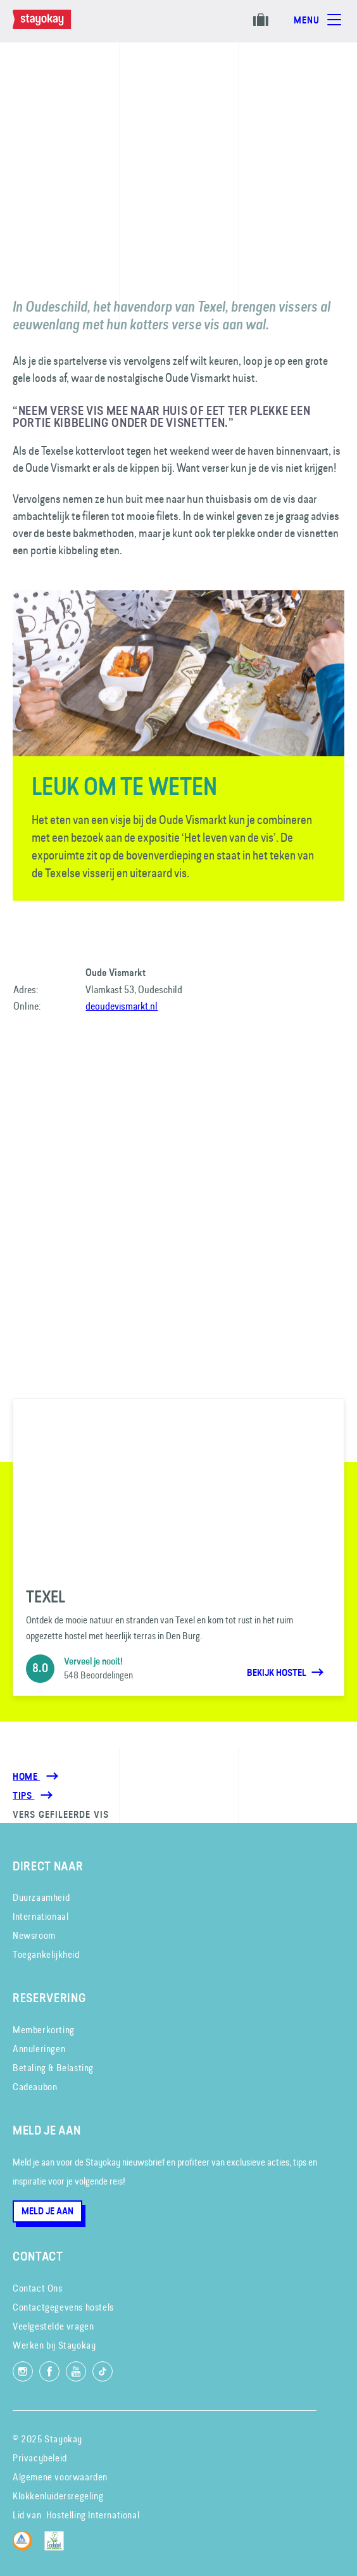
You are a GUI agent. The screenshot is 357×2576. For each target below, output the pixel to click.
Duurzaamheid (41, 1897)
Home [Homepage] (26, 1776)
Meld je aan (47, 2211)
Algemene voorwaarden (60, 2477)
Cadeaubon (35, 2086)
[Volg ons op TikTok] (102, 2371)
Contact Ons (38, 2288)
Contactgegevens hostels (63, 2307)
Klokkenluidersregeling (58, 2496)
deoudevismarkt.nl (121, 1006)
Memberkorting (44, 2029)
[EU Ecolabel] (57, 2547)
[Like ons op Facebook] (49, 2371)
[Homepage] (54, 26)
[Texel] (178, 1547)
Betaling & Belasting (53, 2067)
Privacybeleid (40, 2458)
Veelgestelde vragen (53, 2326)
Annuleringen (39, 2048)
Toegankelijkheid (46, 1954)
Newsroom (34, 1935)
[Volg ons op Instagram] (23, 2371)
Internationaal (40, 1916)
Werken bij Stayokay (54, 2345)
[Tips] (23, 1795)
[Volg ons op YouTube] (76, 2371)
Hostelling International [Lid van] (92, 2515)
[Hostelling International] (26, 2547)
